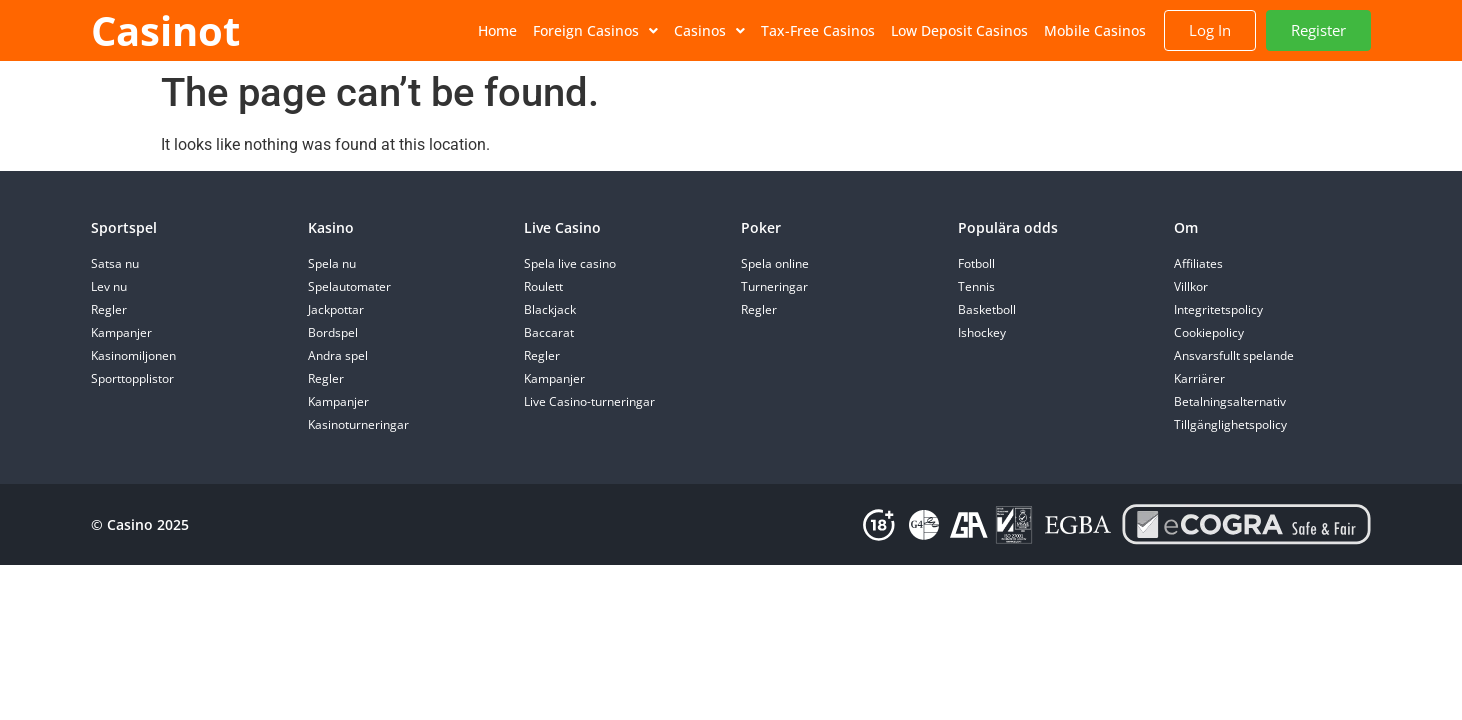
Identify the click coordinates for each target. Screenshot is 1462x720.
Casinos (709, 30)
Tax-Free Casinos (818, 30)
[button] (595, 31)
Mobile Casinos (1095, 30)
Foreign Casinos (595, 30)
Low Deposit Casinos (959, 30)
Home (497, 30)
